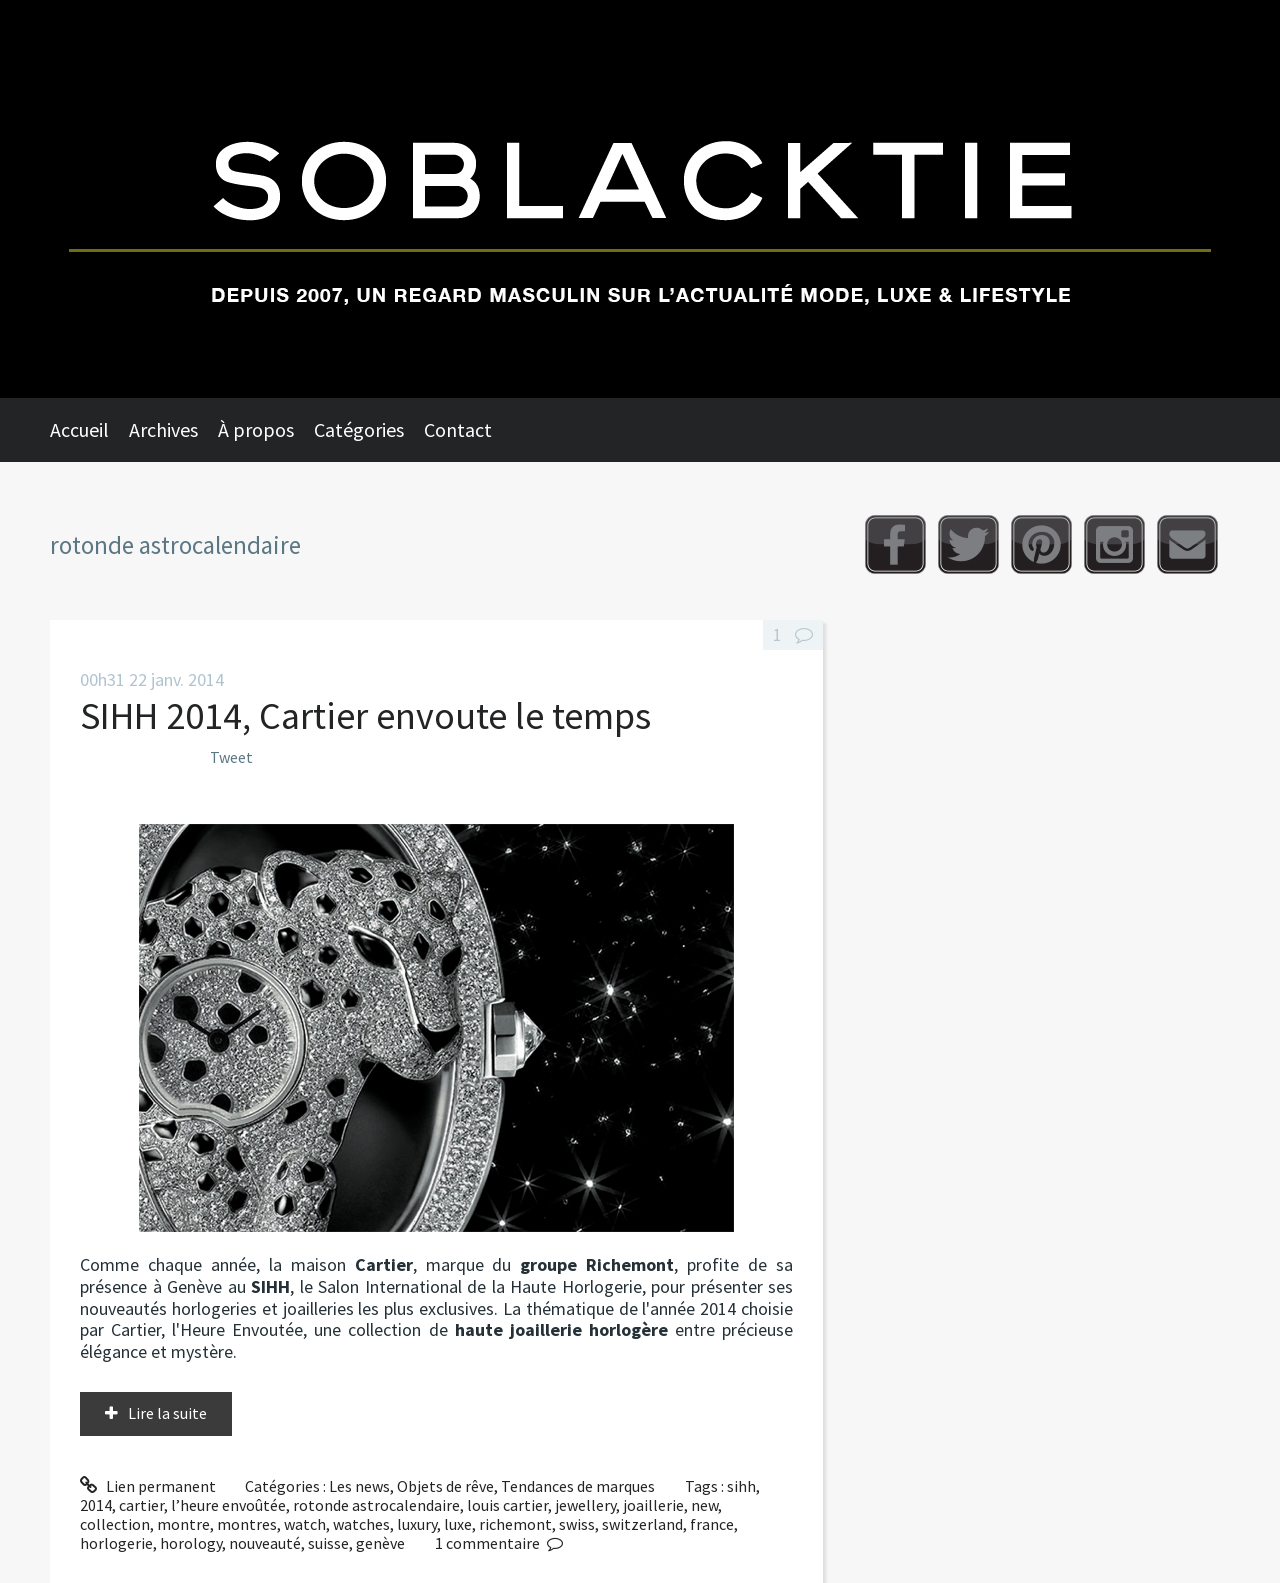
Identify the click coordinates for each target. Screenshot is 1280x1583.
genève (380, 1543)
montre (183, 1524)
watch (305, 1524)
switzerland (642, 1524)
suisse (328, 1543)
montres (247, 1524)
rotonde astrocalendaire (376, 1505)
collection (115, 1524)
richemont (515, 1524)
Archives (163, 429)
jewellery (585, 1505)
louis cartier (507, 1505)
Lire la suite (167, 1413)
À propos (256, 429)
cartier (141, 1505)
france (712, 1524)
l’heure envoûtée (228, 1505)
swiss (577, 1524)
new (704, 1505)
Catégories (359, 429)
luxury (417, 1524)
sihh (741, 1486)
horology (191, 1543)
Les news (359, 1486)
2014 (96, 1505)
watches (361, 1524)
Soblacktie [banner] (640, 199)
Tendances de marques (578, 1486)
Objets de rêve (445, 1486)
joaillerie (653, 1505)
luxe (458, 1524)
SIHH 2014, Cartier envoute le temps (365, 715)
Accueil (79, 429)
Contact (458, 429)
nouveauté (265, 1543)
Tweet (231, 757)
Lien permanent (148, 1486)
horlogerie (116, 1543)
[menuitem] (89, 430)
